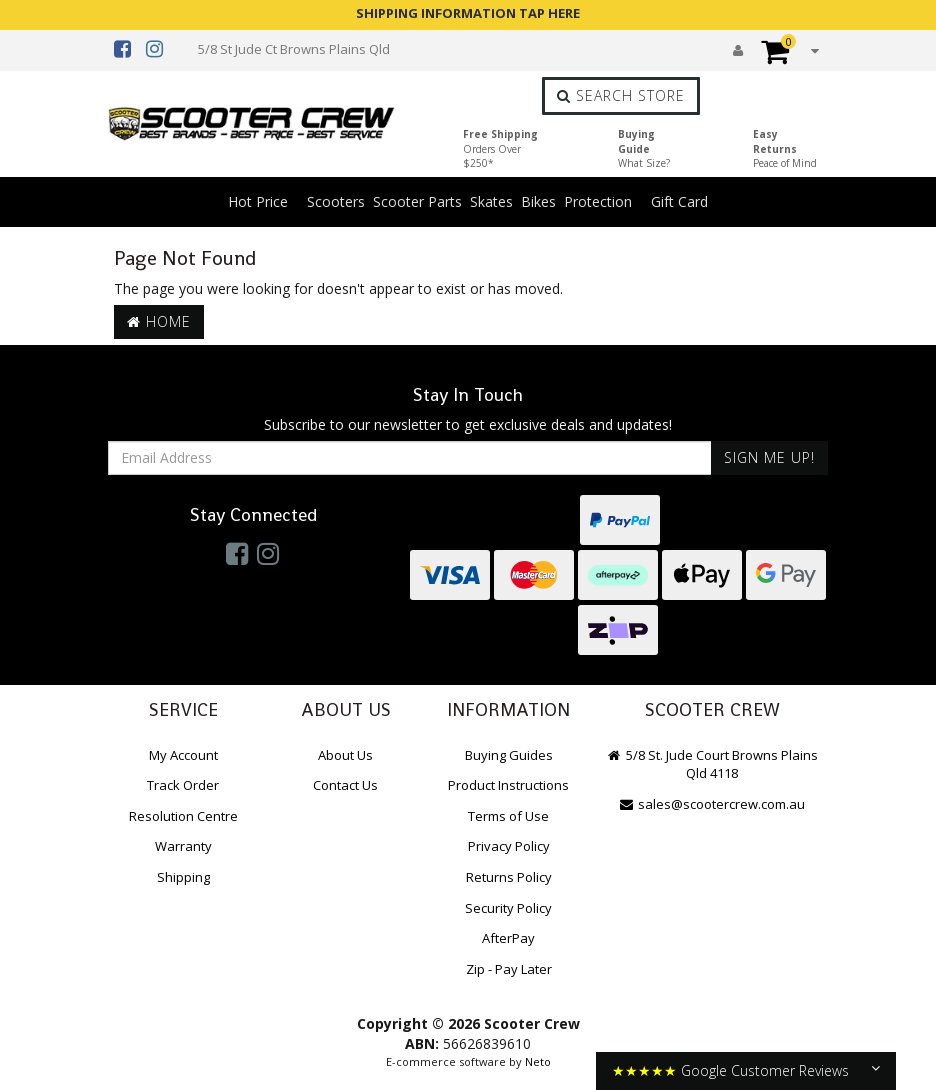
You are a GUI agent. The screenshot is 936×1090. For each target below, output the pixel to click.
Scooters (336, 201)
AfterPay (508, 938)
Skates (491, 201)
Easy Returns (785, 148)
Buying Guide (644, 148)
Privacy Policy (509, 846)
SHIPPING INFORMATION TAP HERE (468, 13)
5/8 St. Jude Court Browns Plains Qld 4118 (712, 764)
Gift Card (679, 201)
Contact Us (345, 785)
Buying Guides (509, 755)
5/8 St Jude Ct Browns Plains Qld (294, 49)
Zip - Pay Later (509, 969)
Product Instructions (508, 785)
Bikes (538, 201)
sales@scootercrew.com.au (712, 804)
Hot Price (258, 201)
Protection (598, 201)
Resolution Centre (183, 816)
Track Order (183, 785)
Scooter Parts (417, 201)
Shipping (183, 877)
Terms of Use (508, 816)
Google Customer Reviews (765, 1070)
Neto (538, 1061)
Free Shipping (500, 148)
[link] (237, 553)
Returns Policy (509, 877)
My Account (183, 755)
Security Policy (508, 908)
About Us (345, 755)
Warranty (183, 846)
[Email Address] (410, 458)
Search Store (621, 95)
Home (159, 321)
